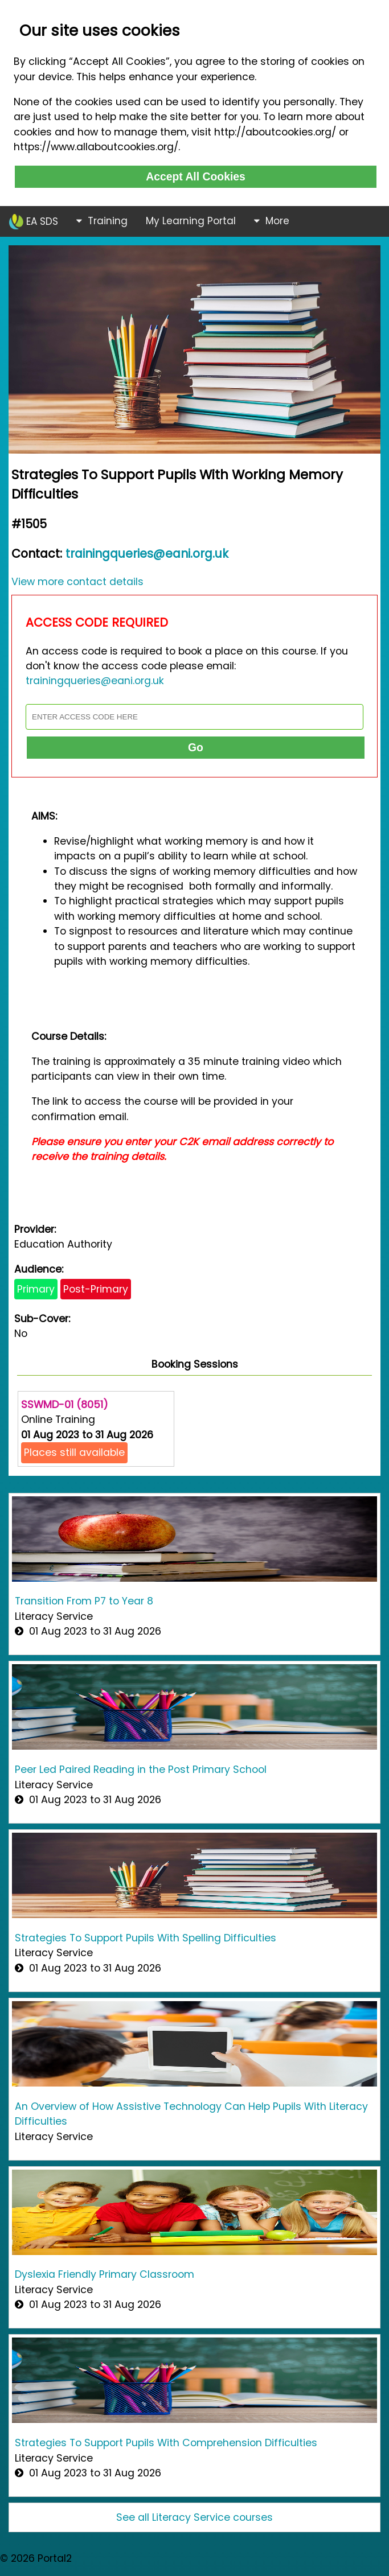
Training (102, 221)
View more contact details (77, 582)
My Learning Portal (191, 221)
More (271, 221)
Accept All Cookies (195, 176)
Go (195, 747)
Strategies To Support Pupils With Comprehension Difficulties (166, 2443)
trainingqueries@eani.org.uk (146, 553)
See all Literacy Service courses (194, 2517)
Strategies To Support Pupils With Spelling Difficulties (145, 1938)
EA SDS (33, 221)
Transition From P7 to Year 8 (84, 1601)
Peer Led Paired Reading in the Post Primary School (141, 1769)
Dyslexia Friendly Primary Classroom (104, 2274)
